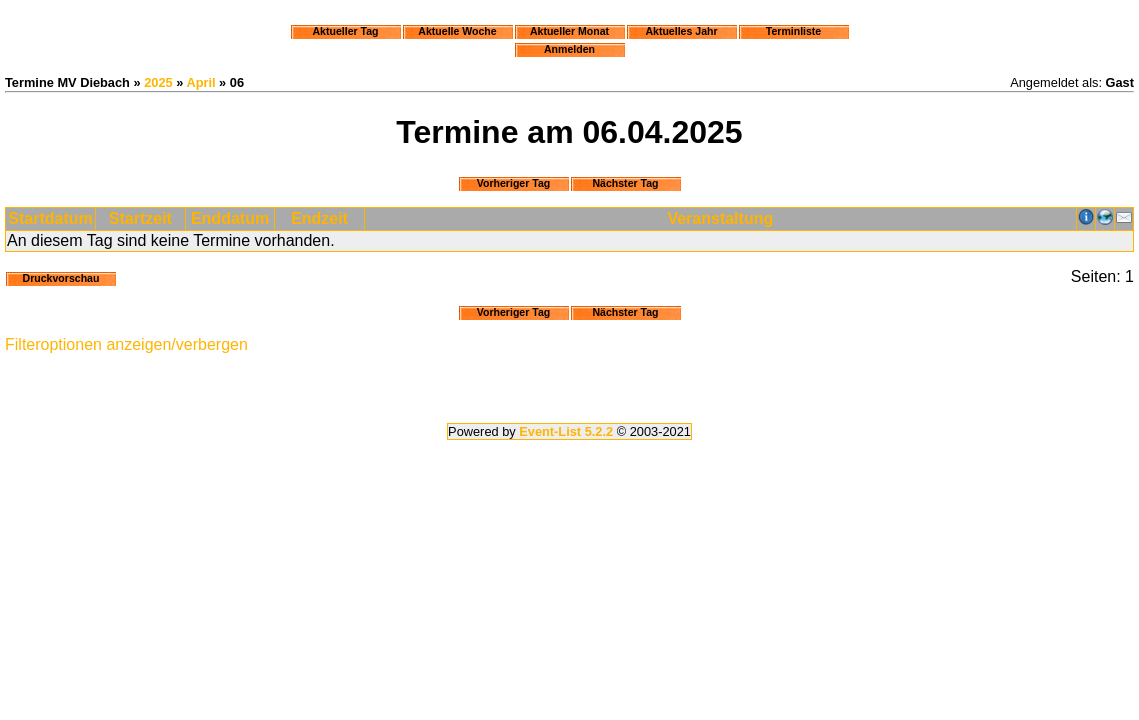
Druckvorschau (61, 278)
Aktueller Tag (345, 31)
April (200, 82)
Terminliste (793, 31)
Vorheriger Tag (513, 183)
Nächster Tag (625, 183)
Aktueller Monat (569, 31)
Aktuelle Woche (457, 31)
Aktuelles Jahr (681, 31)
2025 (158, 82)
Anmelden (569, 49)
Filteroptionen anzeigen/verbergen (126, 344)
